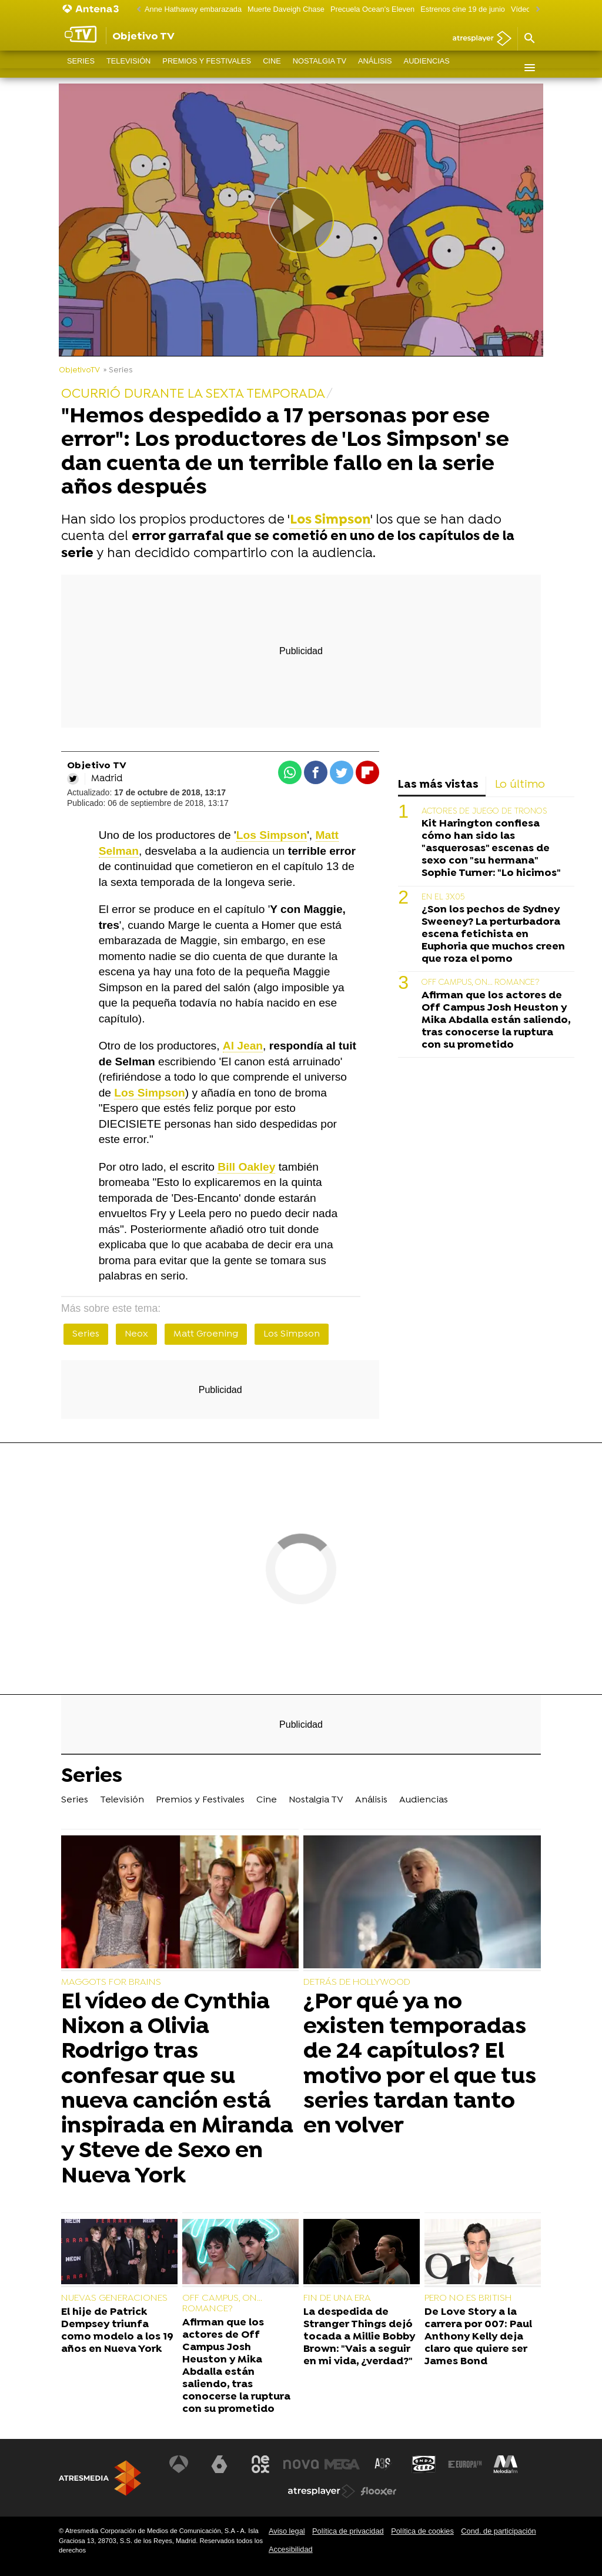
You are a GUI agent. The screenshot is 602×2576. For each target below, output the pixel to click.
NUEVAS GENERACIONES (114, 2298)
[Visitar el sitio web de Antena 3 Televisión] (178, 2464)
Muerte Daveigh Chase (286, 9)
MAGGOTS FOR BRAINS (111, 1982)
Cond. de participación (498, 2531)
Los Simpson (291, 1334)
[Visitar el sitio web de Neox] (260, 2464)
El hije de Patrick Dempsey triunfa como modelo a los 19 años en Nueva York (117, 2330)
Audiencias (427, 67)
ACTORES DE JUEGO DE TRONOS (484, 812)
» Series (117, 370)
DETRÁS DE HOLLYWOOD (356, 1982)
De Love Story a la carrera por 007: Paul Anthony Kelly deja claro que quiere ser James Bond (478, 2337)
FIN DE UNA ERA (337, 2298)
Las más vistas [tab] (438, 785)
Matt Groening (205, 1334)
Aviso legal (287, 2531)
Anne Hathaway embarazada (193, 9)
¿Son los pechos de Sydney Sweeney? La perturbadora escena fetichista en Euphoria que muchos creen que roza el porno (493, 934)
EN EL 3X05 (443, 897)
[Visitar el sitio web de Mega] (342, 2464)
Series (81, 67)
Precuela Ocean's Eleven (372, 9)
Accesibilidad (291, 2549)
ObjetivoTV (79, 370)
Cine (272, 67)
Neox (136, 1334)
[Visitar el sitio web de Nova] (301, 2464)
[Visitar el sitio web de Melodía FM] (505, 2464)
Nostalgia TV (319, 67)
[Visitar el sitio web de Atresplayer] (321, 2491)
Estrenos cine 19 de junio (462, 9)
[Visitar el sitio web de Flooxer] (378, 2491)
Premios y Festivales (206, 67)
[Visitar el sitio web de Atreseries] (383, 2464)
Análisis (375, 67)
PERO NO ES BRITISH (467, 2298)
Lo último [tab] (520, 785)
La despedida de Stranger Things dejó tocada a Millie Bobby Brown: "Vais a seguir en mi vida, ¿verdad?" (359, 2337)
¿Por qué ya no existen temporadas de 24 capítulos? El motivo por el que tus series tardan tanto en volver (419, 2064)
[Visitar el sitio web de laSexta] (219, 2464)
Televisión (128, 67)
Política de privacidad (348, 2531)
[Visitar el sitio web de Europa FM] (465, 2464)
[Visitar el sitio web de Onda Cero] (424, 2464)
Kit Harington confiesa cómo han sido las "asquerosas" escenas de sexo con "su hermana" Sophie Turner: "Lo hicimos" (491, 848)
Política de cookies (422, 2531)
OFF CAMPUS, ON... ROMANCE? (480, 983)
